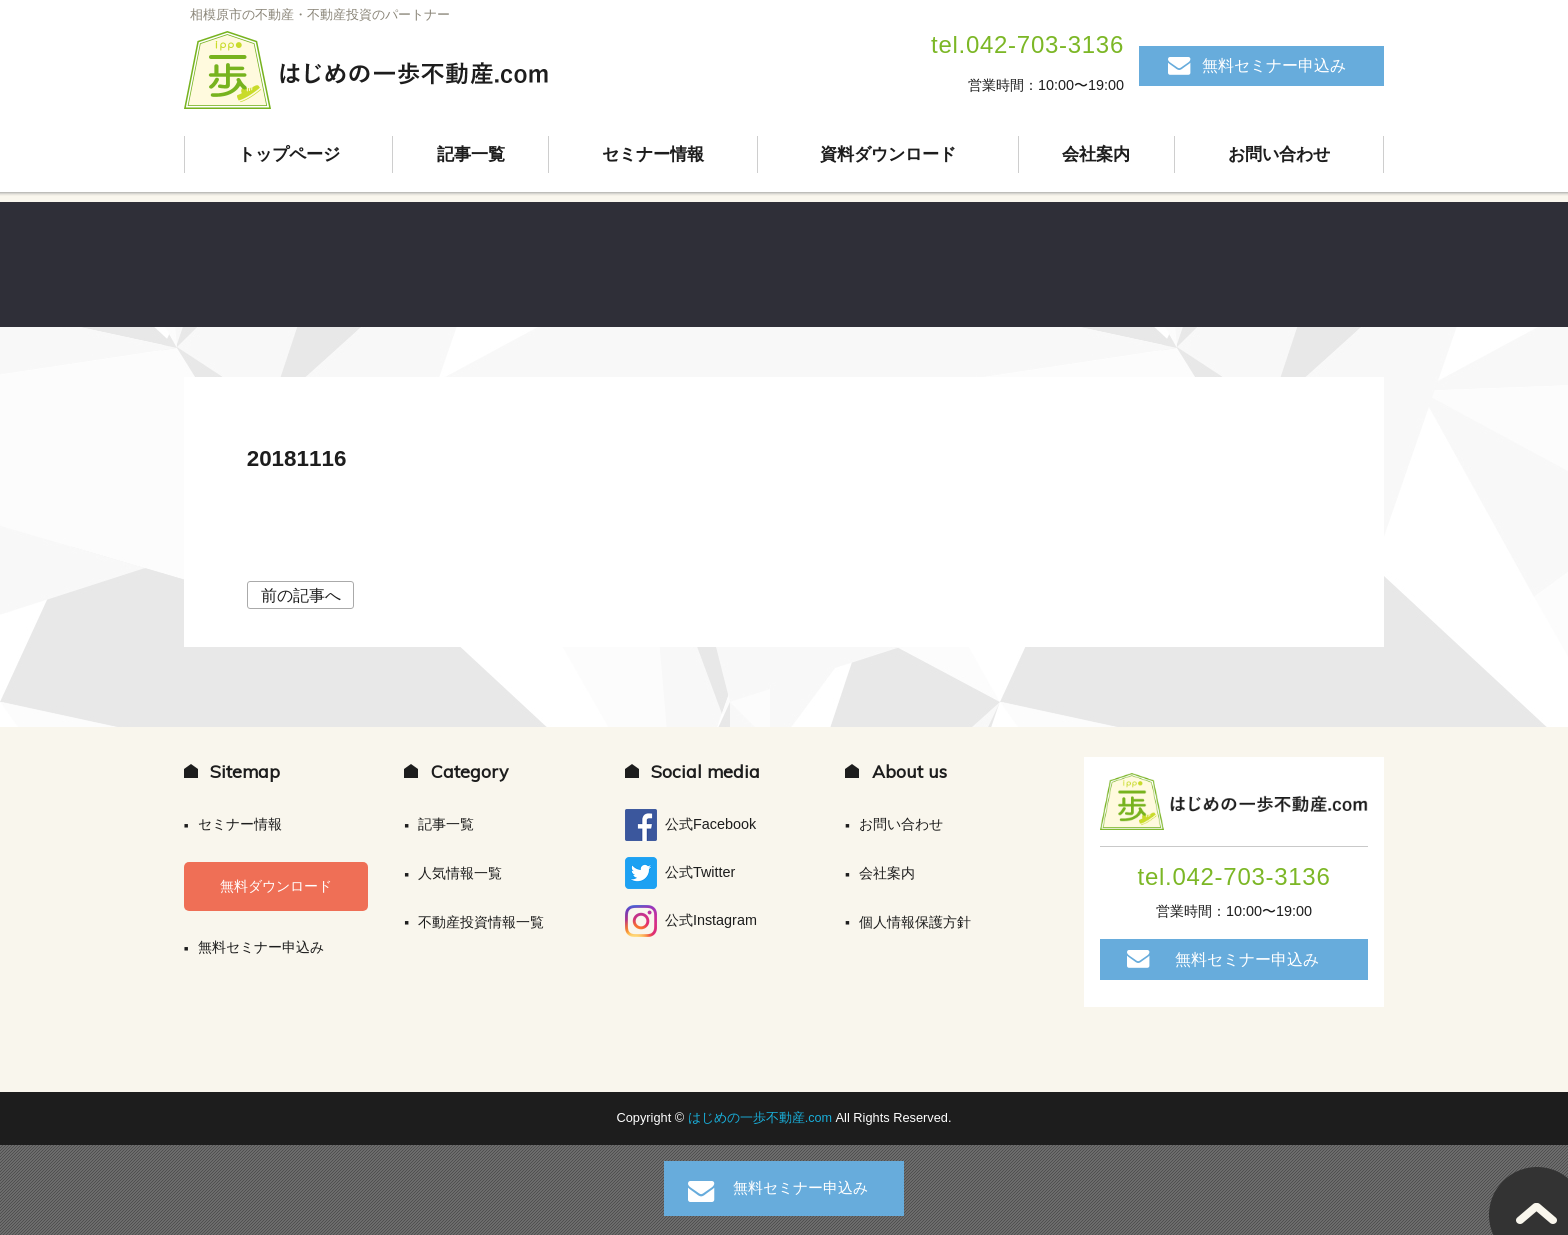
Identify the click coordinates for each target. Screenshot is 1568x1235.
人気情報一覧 (460, 873)
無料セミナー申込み (1274, 65)
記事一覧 (471, 155)
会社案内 (1097, 155)
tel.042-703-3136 (1027, 44)
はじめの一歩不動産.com (762, 1117)
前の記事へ (301, 595)
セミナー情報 (653, 155)
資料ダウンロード (888, 155)
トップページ (289, 155)
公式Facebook (690, 825)
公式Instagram (691, 921)
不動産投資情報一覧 (481, 922)
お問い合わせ (1279, 155)
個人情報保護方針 (915, 922)
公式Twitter (680, 873)
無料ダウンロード (276, 886)
